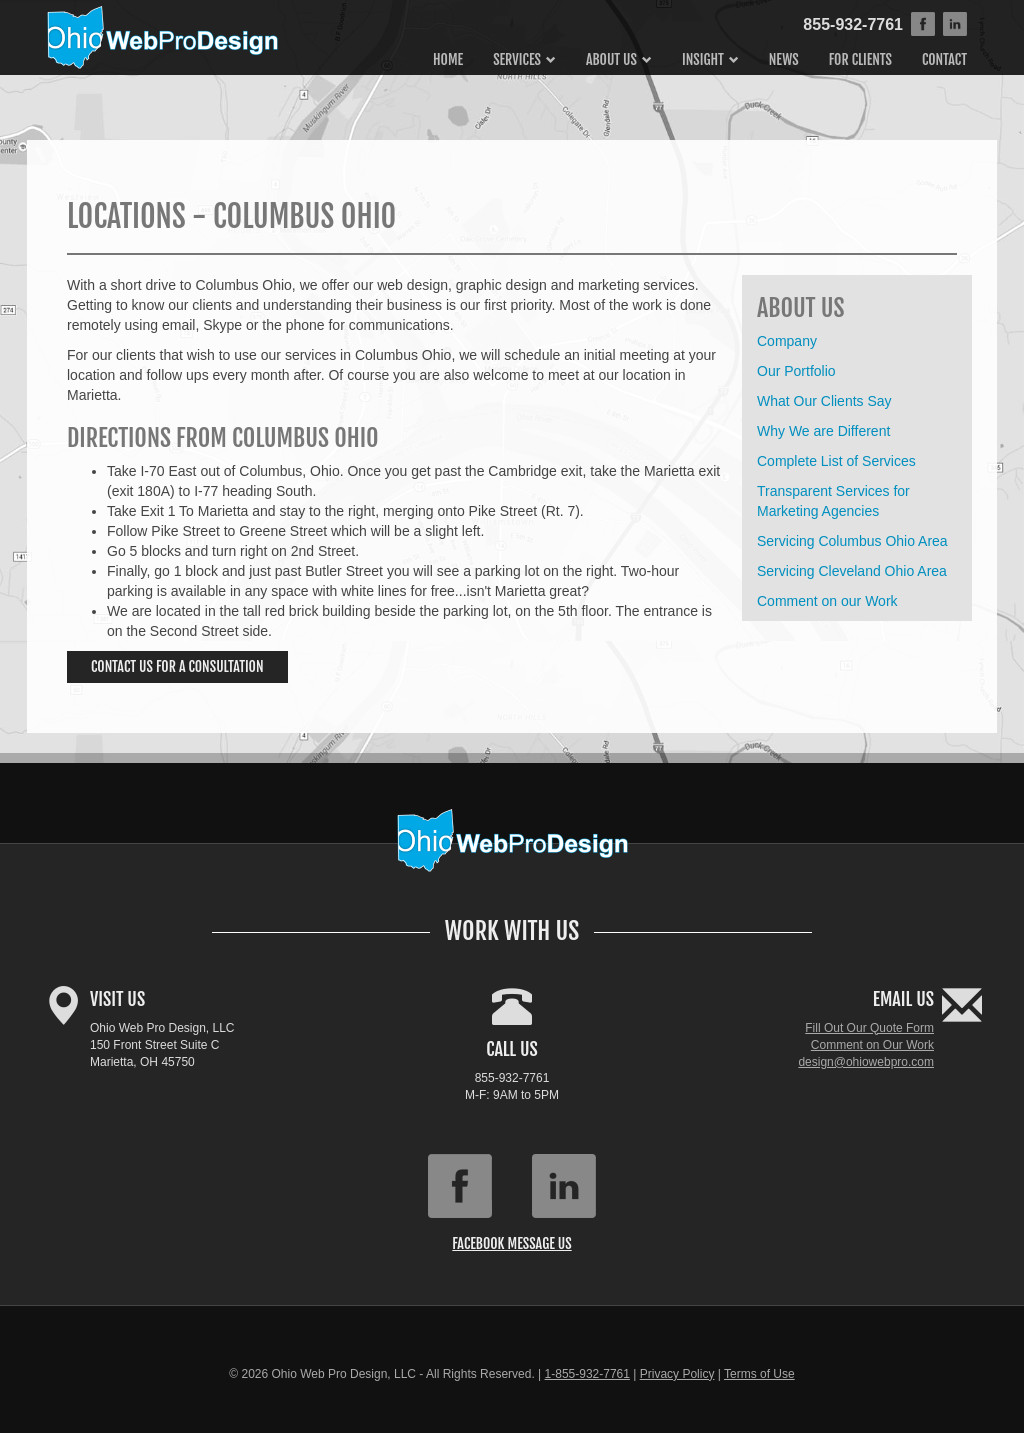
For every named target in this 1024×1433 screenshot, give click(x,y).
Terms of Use (759, 1374)
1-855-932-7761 (587, 1374)
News (784, 59)
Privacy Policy (677, 1374)
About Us (611, 59)
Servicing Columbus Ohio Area (852, 541)
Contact (944, 59)
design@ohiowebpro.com (866, 1062)
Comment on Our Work (872, 1045)
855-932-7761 (853, 24)
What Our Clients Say (824, 401)
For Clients (860, 59)
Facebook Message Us (511, 1243)
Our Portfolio (796, 371)
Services (517, 59)
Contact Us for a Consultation (177, 666)
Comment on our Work (827, 601)
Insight (703, 59)
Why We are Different (823, 431)
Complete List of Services (836, 461)
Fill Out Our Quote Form (869, 1028)
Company (787, 341)
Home (448, 59)
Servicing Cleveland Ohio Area (852, 571)
